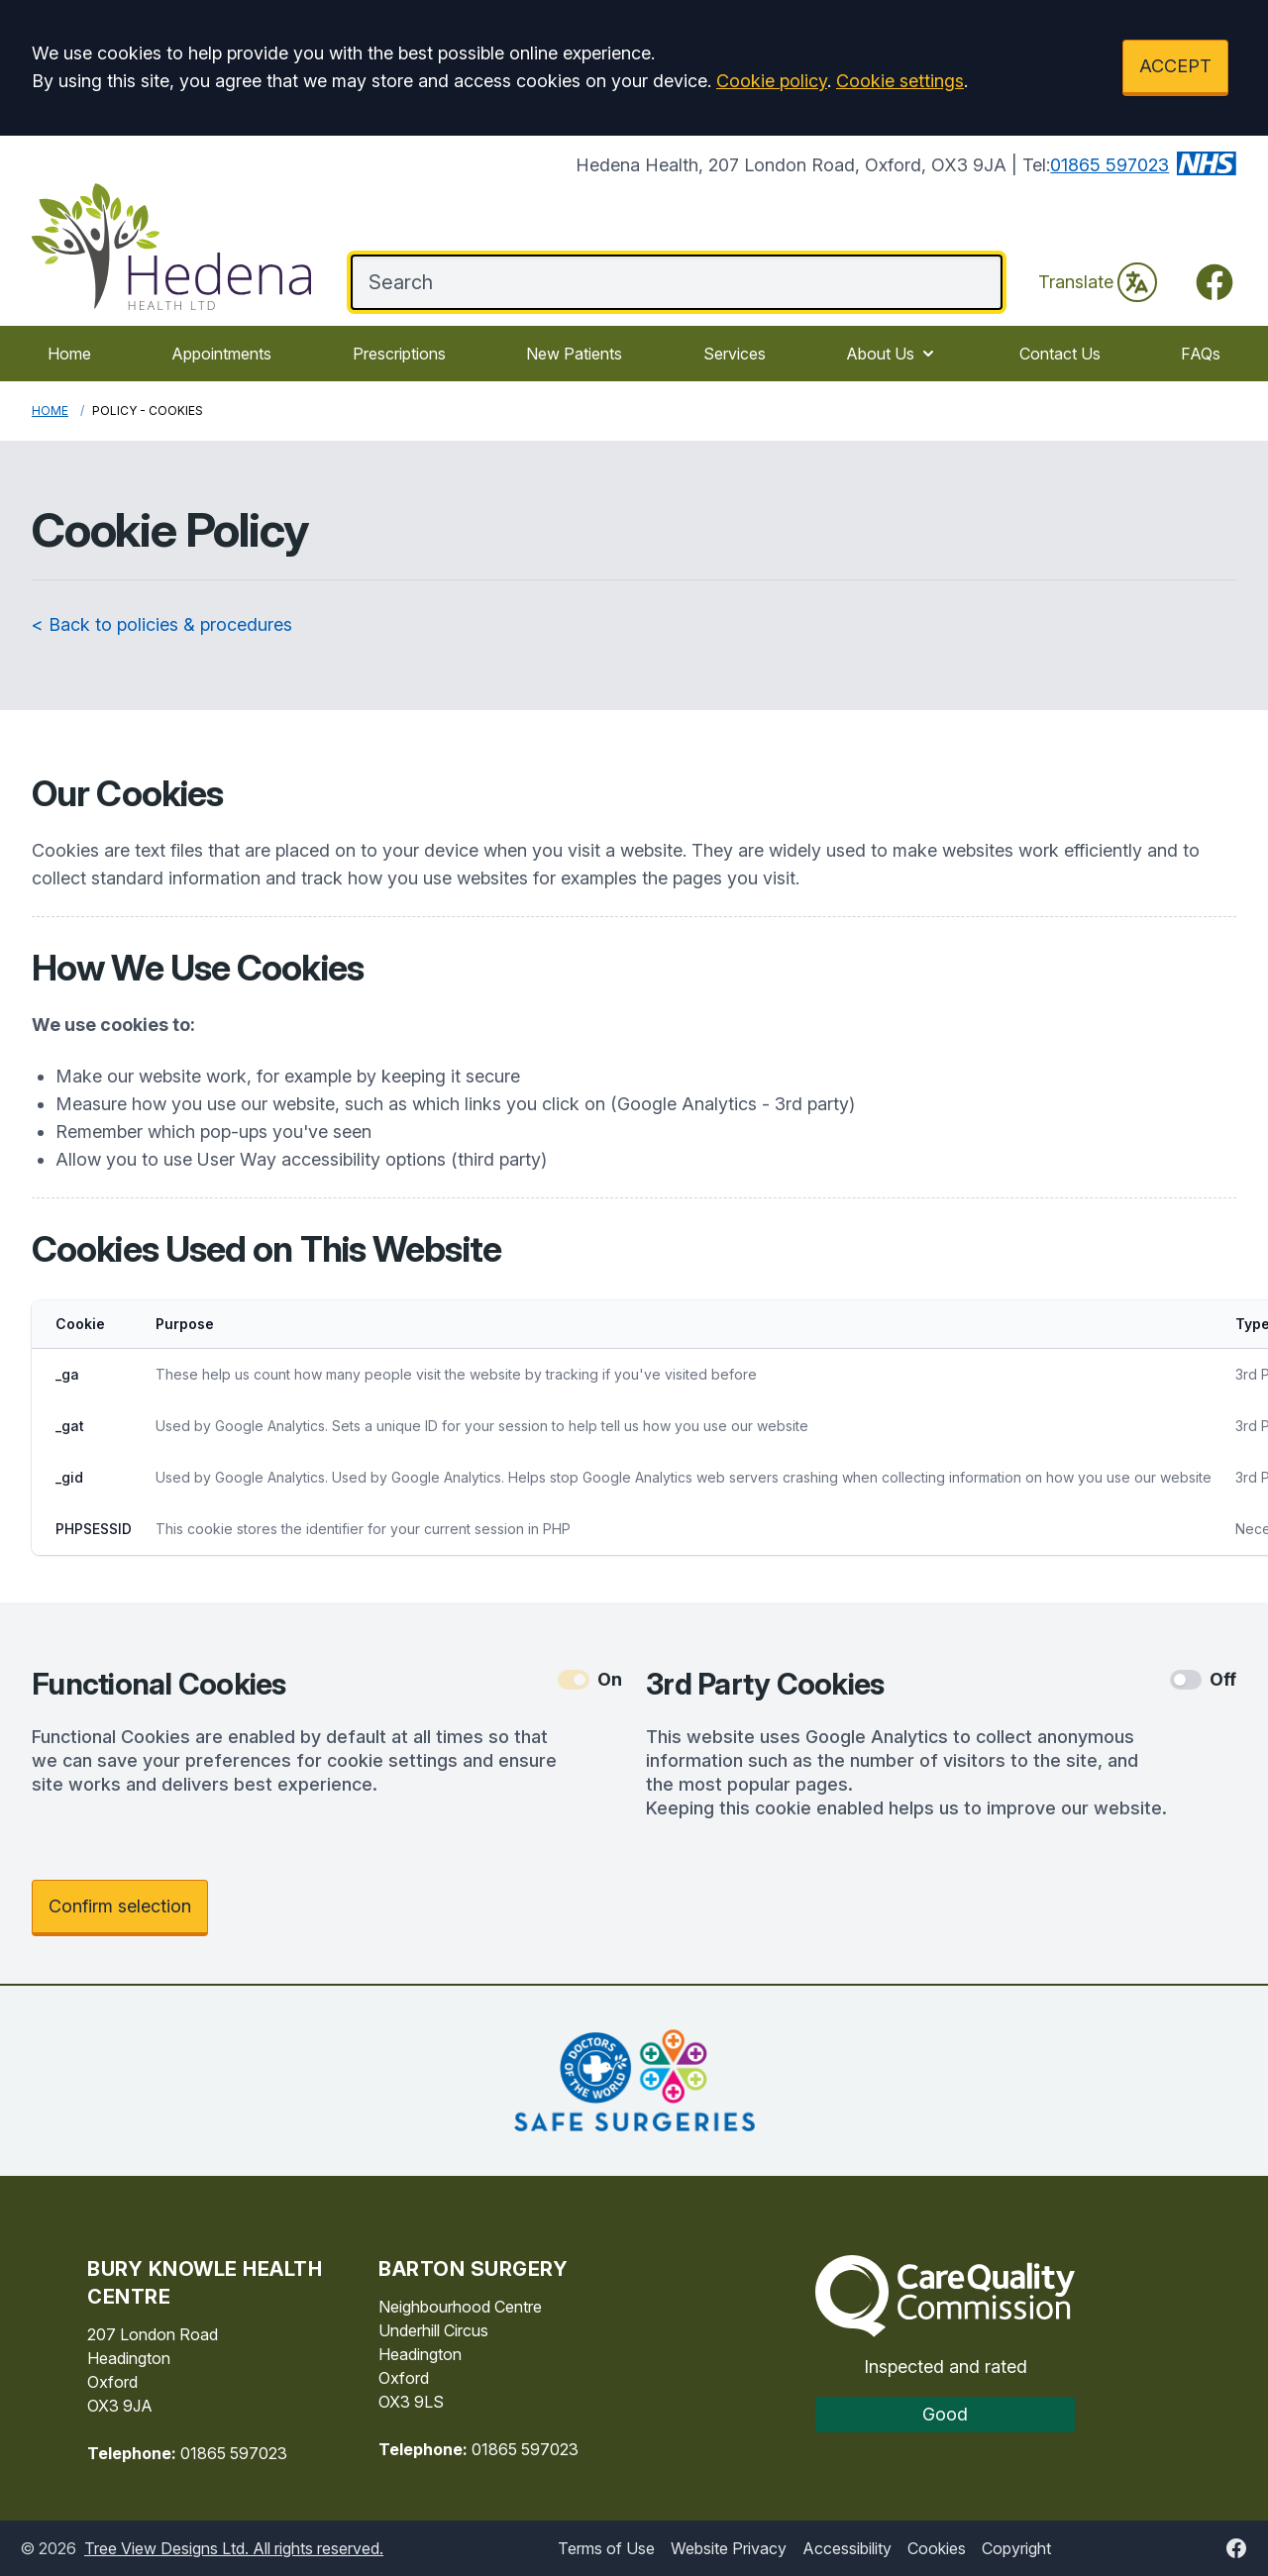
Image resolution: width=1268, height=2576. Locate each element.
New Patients (574, 353)
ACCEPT (1175, 65)
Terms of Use (606, 2548)
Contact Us (1060, 353)
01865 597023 (1109, 165)
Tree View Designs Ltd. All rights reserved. (233, 2548)
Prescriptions (399, 353)
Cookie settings (900, 80)
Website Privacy (729, 2548)
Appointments (221, 353)
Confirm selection (120, 1906)
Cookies (936, 2548)
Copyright (1016, 2548)
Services (734, 353)
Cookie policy (771, 80)
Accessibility (847, 2548)
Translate (1097, 282)
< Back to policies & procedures (162, 624)
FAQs (1200, 353)
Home (69, 353)
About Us (892, 353)
